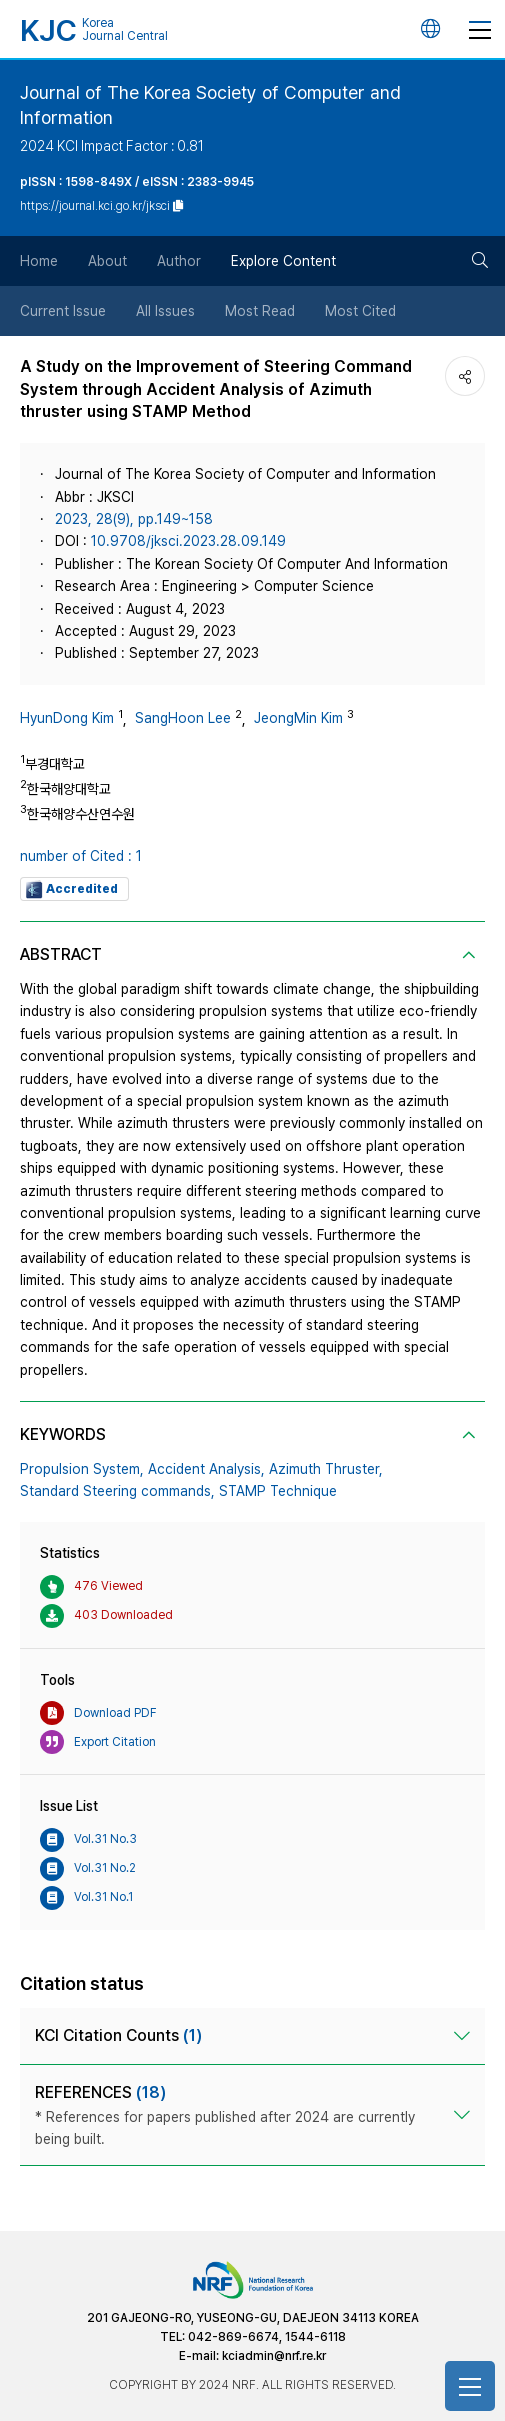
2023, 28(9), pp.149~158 (134, 519)
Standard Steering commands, (117, 1491)
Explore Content (283, 261)
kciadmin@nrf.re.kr (274, 2356)
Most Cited (360, 311)
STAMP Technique (278, 1491)
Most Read (260, 311)
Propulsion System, (82, 1469)
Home (39, 261)
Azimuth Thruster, (326, 1469)
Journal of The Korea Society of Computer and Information (210, 105)
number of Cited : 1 (81, 856)
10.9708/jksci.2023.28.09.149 (188, 541)
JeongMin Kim (298, 718)
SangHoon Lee (183, 718)
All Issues (165, 311)
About (107, 261)
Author (179, 261)
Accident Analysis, (206, 1469)
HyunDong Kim (67, 718)
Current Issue (63, 311)
